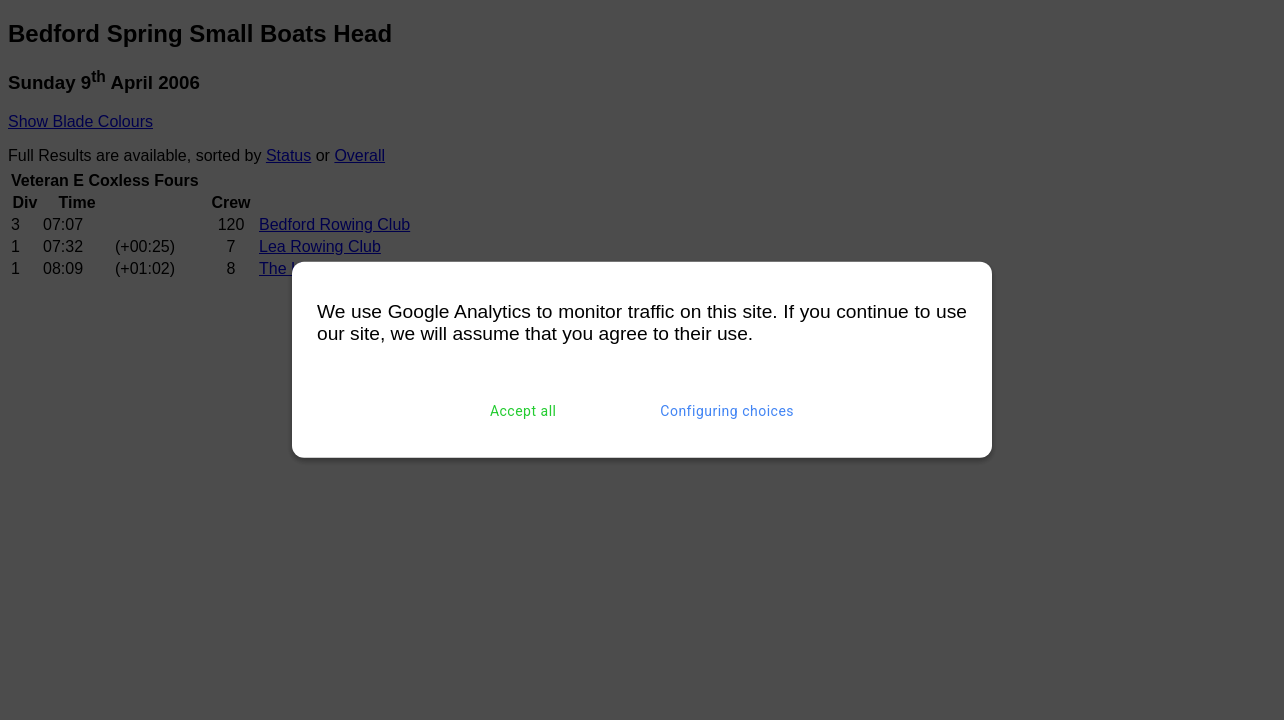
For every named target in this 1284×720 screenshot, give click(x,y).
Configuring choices (727, 411)
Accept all (523, 411)
